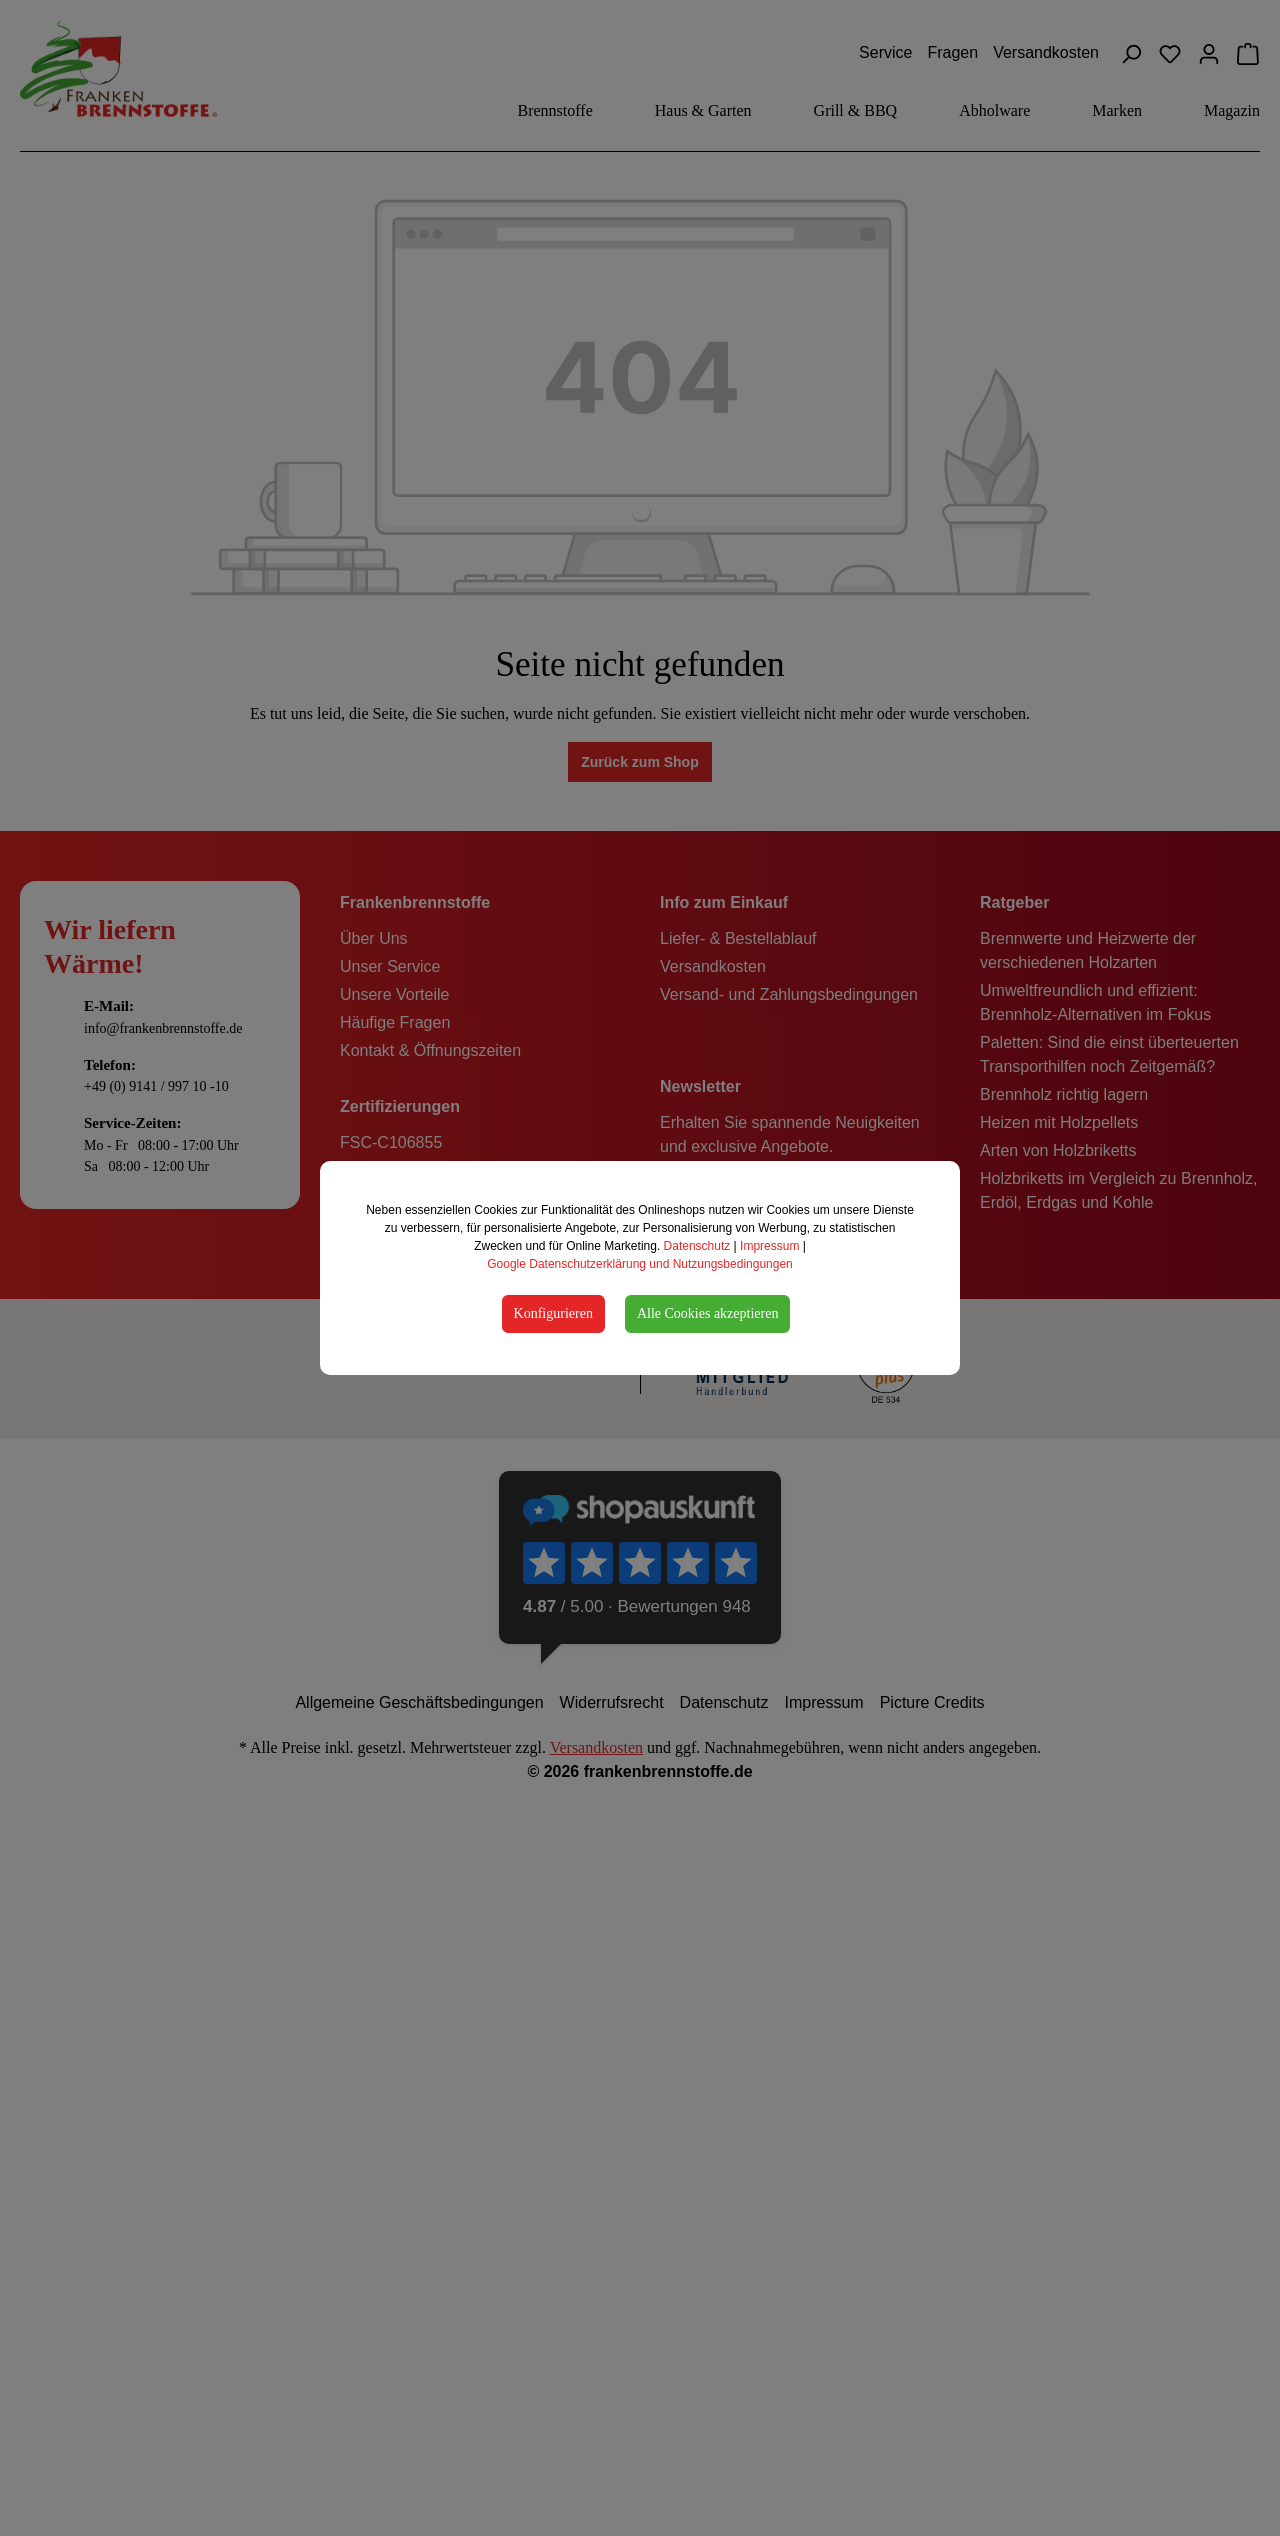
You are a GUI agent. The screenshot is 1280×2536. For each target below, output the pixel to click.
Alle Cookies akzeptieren (708, 1313)
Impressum (769, 1246)
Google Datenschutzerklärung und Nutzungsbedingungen (640, 1264)
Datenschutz (697, 1246)
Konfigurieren (553, 1313)
